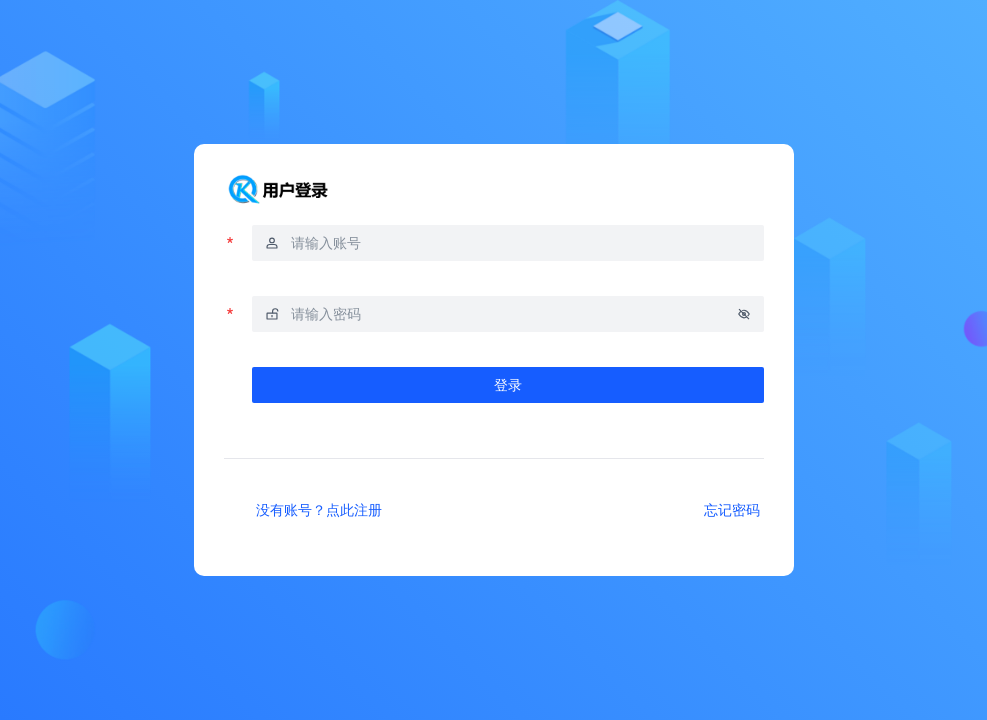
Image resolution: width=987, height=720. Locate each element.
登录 (508, 384)
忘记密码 (732, 509)
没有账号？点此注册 (319, 509)
